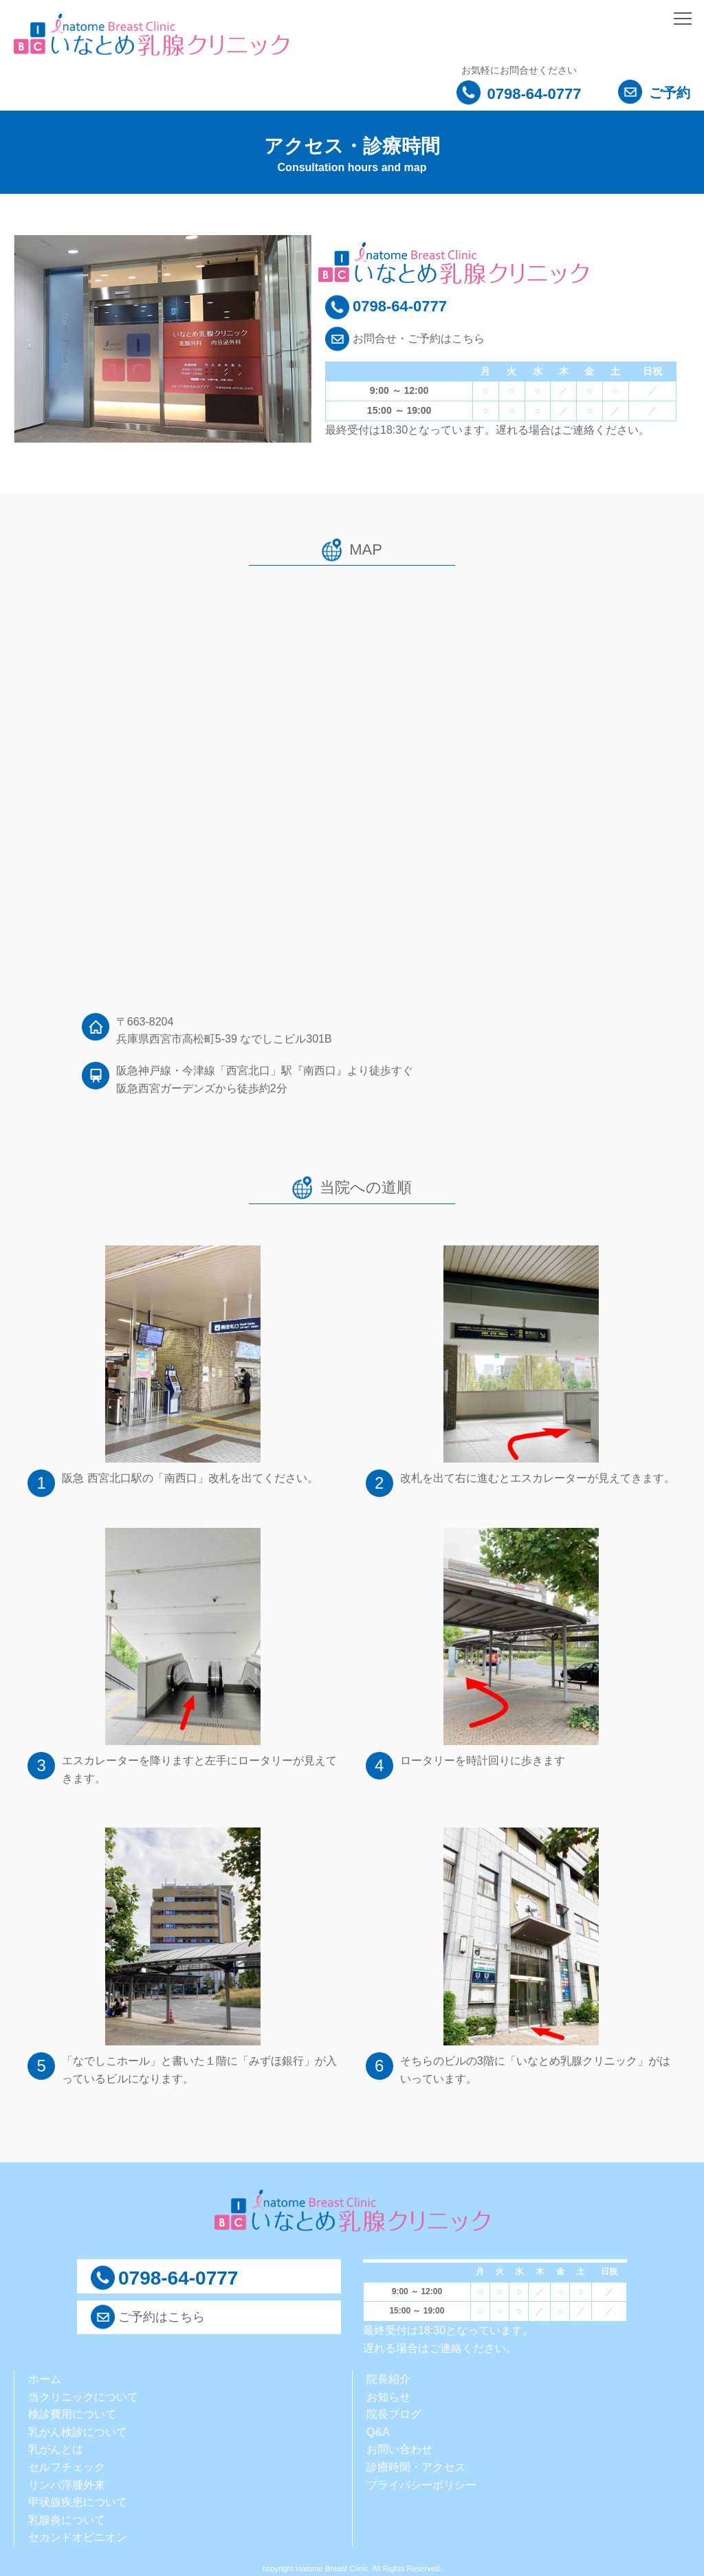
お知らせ (388, 2397)
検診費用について (72, 2414)
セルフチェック (66, 2467)
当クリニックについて (83, 2397)
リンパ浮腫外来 (66, 2485)
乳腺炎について (66, 2520)
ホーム (44, 2379)
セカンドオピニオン (77, 2537)
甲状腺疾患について (77, 2502)
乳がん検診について (77, 2432)
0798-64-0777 (519, 93)
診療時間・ (393, 2467)
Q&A (378, 2432)
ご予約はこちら (161, 2317)
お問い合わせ (399, 2449)
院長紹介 (388, 2379)
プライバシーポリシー (421, 2485)
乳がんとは (55, 2449)
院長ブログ (393, 2414)
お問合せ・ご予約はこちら (419, 338)
